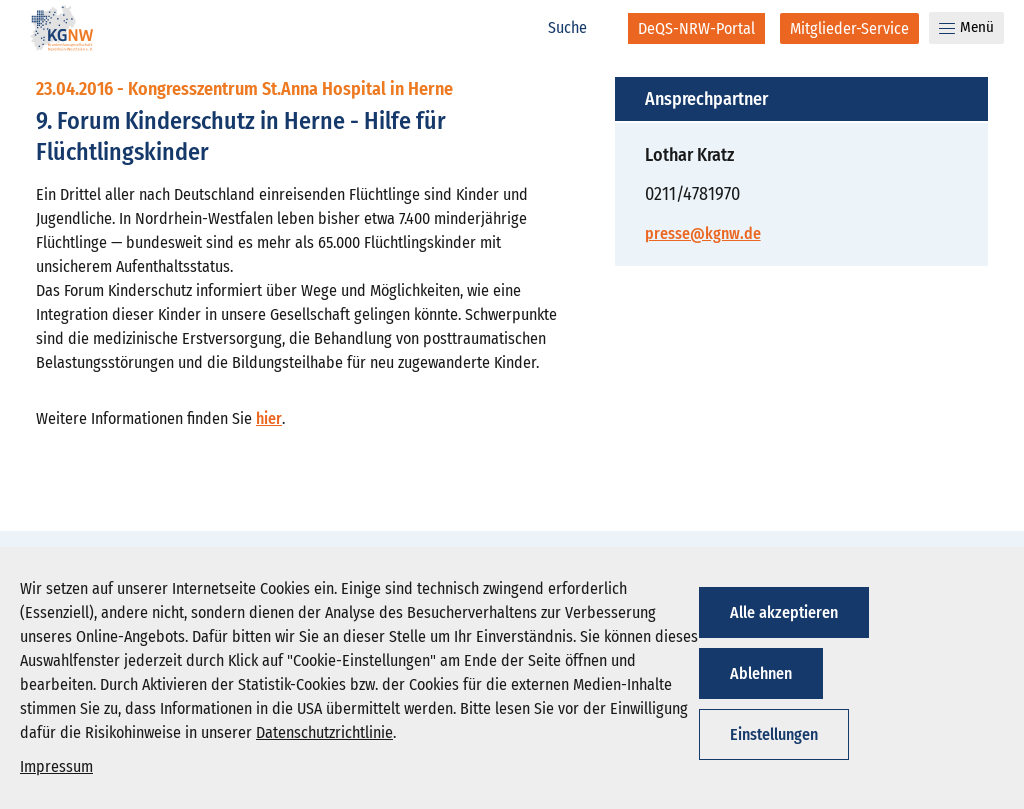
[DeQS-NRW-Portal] (696, 28)
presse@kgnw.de (703, 233)
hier (269, 418)
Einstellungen (774, 734)
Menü (966, 27)
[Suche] (578, 28)
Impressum (56, 766)
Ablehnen (761, 673)
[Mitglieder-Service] (849, 28)
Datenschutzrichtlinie (324, 732)
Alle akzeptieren (784, 612)
